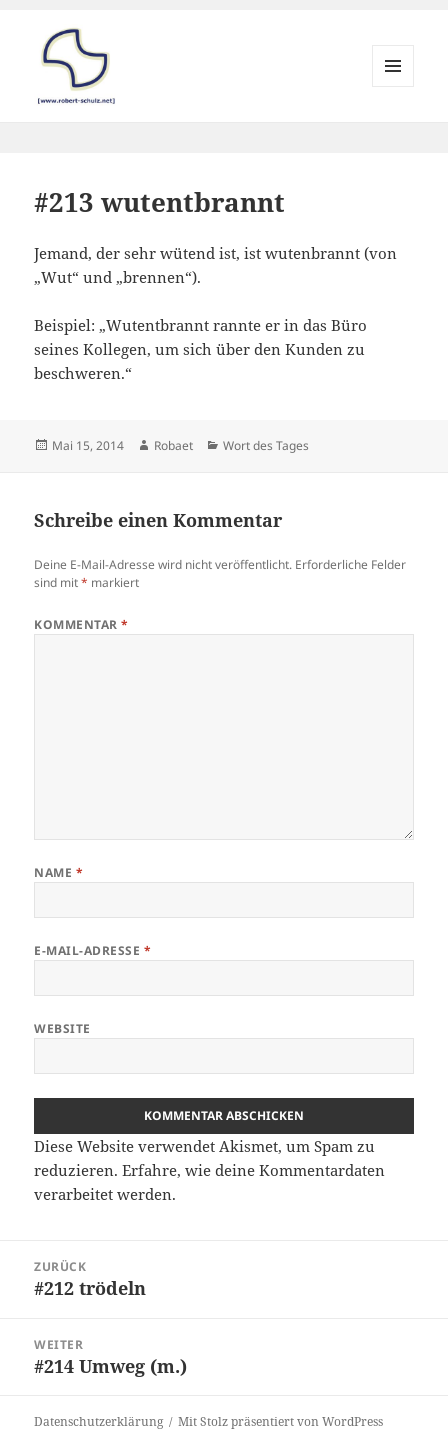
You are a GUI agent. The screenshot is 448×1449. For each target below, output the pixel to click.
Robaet (173, 445)
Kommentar (81, 624)
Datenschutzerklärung (98, 1421)
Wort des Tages (266, 445)
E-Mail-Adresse (92, 950)
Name (58, 872)
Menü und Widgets (393, 86)
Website (62, 1028)
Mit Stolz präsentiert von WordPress (280, 1421)
